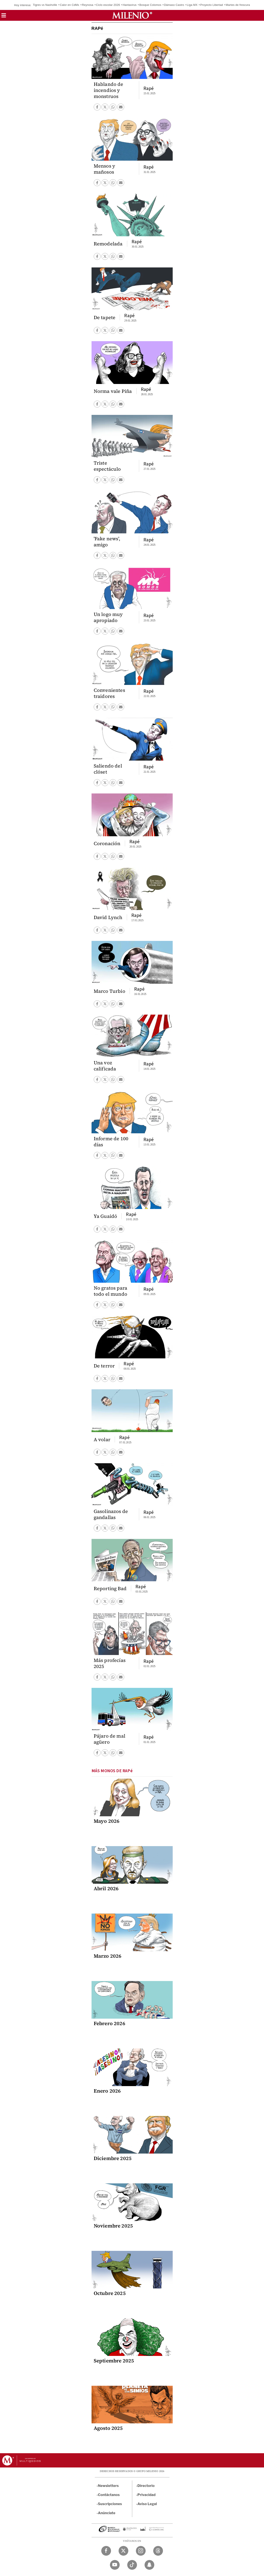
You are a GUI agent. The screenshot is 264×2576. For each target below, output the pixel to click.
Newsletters (108, 2486)
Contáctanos (109, 2495)
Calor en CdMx (69, 4)
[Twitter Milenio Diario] (123, 2551)
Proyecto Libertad (211, 4)
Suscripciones (110, 2504)
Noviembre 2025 (113, 2225)
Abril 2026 (106, 1888)
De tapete (105, 317)
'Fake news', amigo (107, 541)
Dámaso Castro (174, 4)
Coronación (107, 843)
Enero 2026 (107, 2090)
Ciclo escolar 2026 (108, 4)
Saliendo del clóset (108, 769)
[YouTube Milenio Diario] (115, 2565)
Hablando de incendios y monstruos (108, 90)
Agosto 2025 (108, 2428)
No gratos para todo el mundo (110, 1291)
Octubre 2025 (110, 2293)
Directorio (146, 2486)
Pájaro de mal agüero (110, 1739)
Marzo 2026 (108, 1955)
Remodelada (108, 243)
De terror (104, 1365)
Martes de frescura (238, 4)
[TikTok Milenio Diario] (132, 2565)
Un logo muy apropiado (108, 617)
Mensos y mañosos (104, 169)
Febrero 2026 (109, 2023)
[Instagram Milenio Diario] (141, 2551)
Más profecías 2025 (110, 1663)
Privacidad (146, 2495)
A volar (102, 1439)
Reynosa (87, 4)
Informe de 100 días (111, 1141)
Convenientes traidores (109, 693)
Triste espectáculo (107, 466)
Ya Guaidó (105, 1216)
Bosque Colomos (150, 4)
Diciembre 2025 (113, 2158)
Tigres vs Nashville (45, 4)
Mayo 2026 (107, 1821)
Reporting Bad (110, 1588)
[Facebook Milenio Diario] (106, 2551)
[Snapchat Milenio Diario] (149, 2565)
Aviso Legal (147, 2504)
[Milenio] (132, 15)
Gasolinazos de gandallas (111, 1514)
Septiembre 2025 (114, 2360)
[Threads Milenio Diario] (158, 2551)
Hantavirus (130, 4)
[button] (3, 17)
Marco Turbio (109, 991)
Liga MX (192, 4)
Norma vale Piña (113, 391)
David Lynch (108, 917)
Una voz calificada (105, 1065)
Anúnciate (106, 2513)
